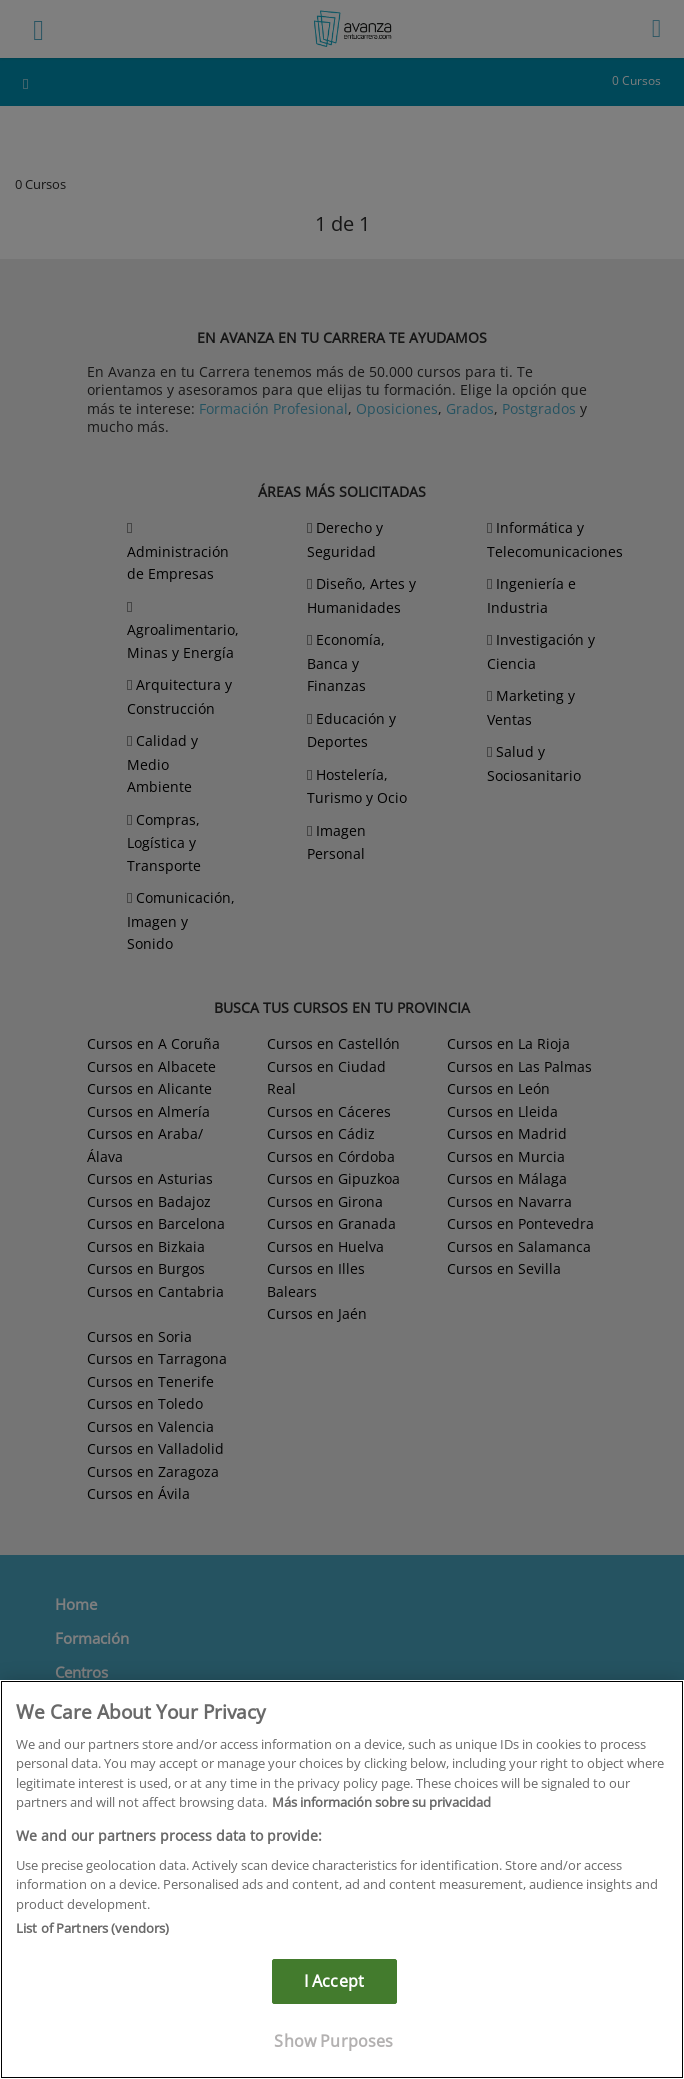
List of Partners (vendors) (92, 1928)
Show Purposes (333, 2041)
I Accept (334, 1981)
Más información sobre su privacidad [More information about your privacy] (381, 1802)
